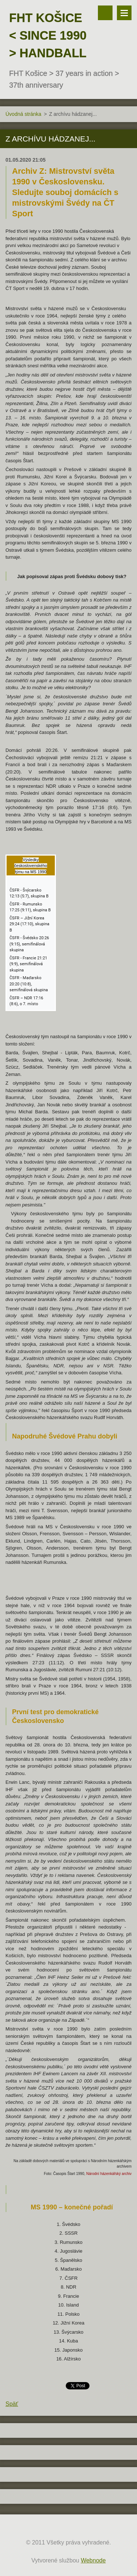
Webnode (93, 2560)
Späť (11, 2404)
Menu (124, 12)
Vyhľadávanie (105, 12)
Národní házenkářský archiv (109, 2174)
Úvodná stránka (23, 114)
